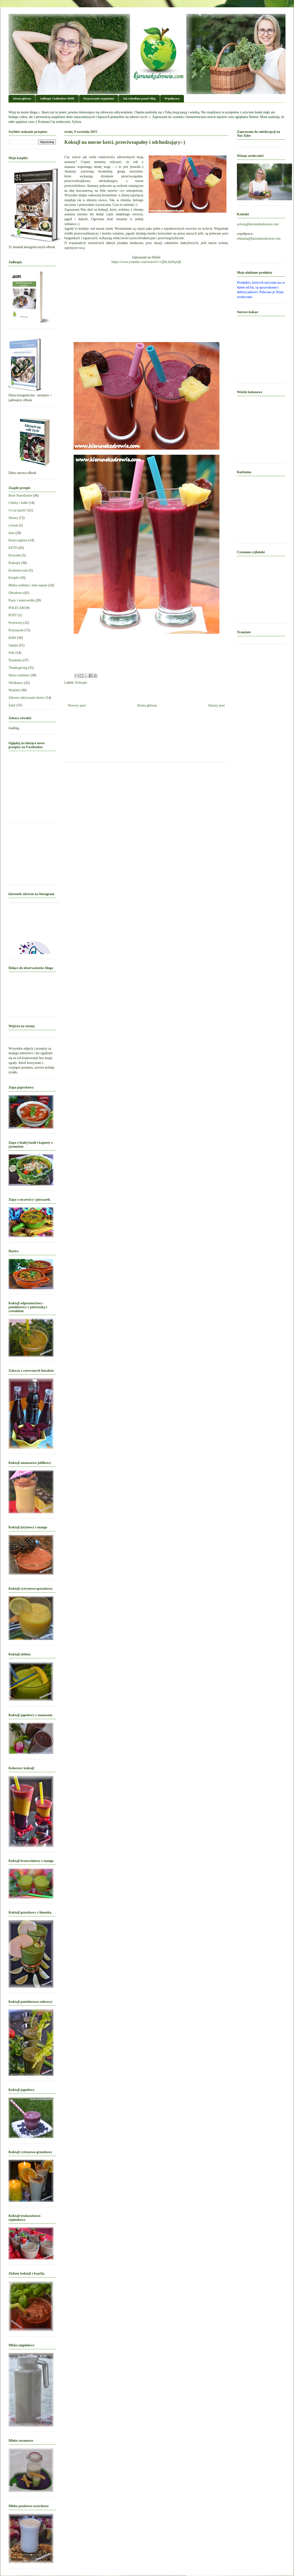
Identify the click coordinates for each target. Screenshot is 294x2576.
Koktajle (81, 682)
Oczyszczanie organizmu (98, 98)
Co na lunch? (17, 510)
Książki (14, 578)
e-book (13, 525)
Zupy (12, 705)
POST (13, 615)
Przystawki (16, 630)
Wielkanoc (16, 683)
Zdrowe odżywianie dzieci (27, 697)
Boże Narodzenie (20, 495)
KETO (13, 548)
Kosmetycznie (18, 570)
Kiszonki (15, 555)
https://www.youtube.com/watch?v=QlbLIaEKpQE (147, 262)
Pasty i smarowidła (22, 600)
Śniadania (15, 660)
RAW (12, 638)
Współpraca (172, 98)
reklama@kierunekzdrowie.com (259, 238)
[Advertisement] (81, 742)
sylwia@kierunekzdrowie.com (257, 224)
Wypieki (14, 690)
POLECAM (17, 608)
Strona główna (22, 98)
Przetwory (16, 623)
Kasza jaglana (18, 540)
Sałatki (13, 645)
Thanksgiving (18, 668)
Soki (12, 652)
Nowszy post (77, 705)
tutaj (81, 248)
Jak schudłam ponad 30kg (139, 98)
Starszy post (216, 705)
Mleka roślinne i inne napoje (28, 585)
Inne (12, 533)
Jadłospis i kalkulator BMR (57, 98)
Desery (13, 518)
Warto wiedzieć (19, 675)
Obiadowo (16, 593)
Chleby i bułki (18, 503)
